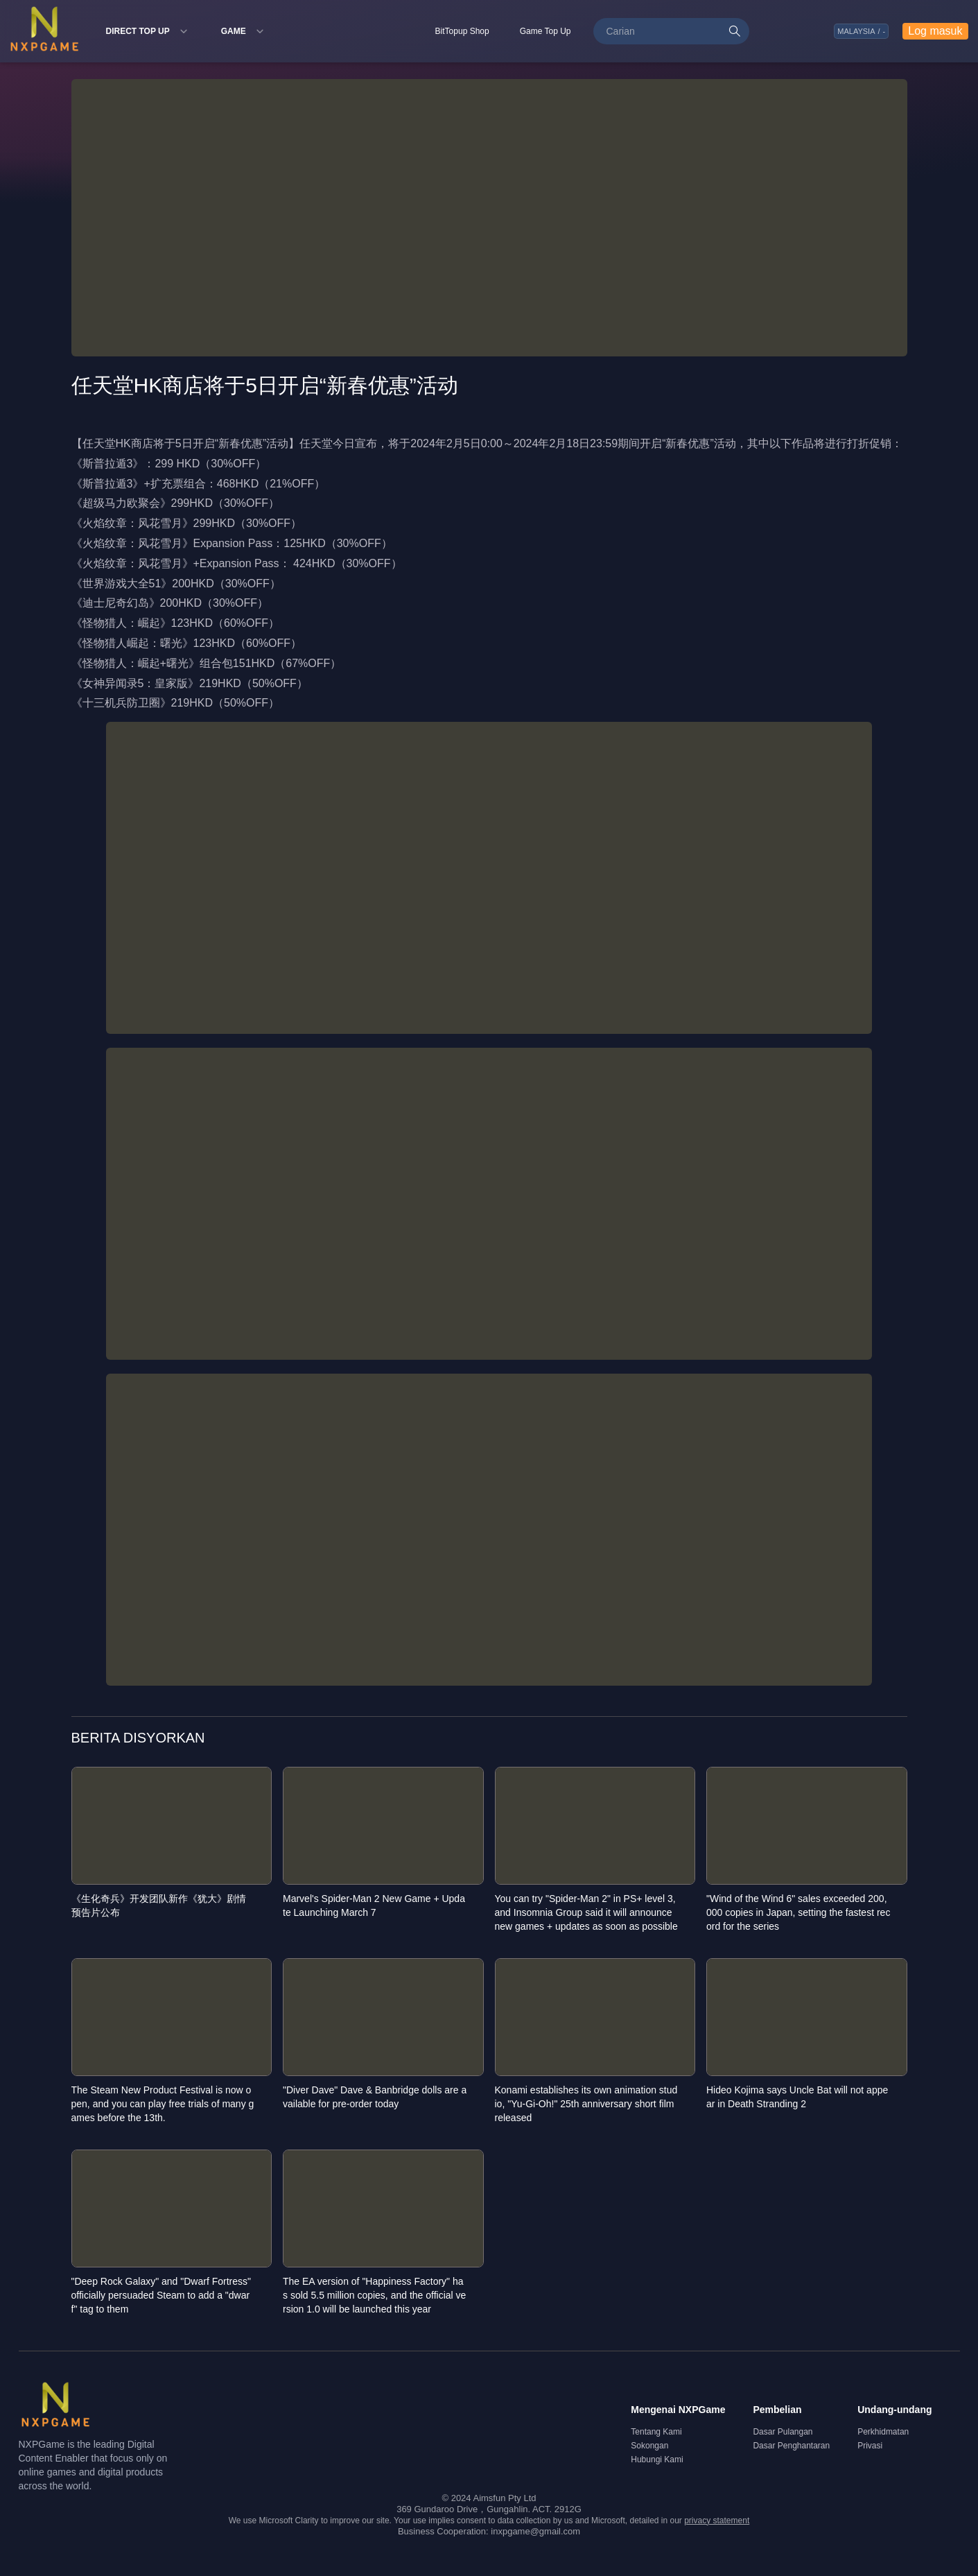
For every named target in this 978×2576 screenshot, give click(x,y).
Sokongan (649, 2445)
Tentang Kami (656, 2432)
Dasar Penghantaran (791, 2445)
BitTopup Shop (462, 31)
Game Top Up (545, 31)
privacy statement (716, 2520)
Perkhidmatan (883, 2432)
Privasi (869, 2445)
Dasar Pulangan (782, 2432)
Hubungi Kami (657, 2459)
